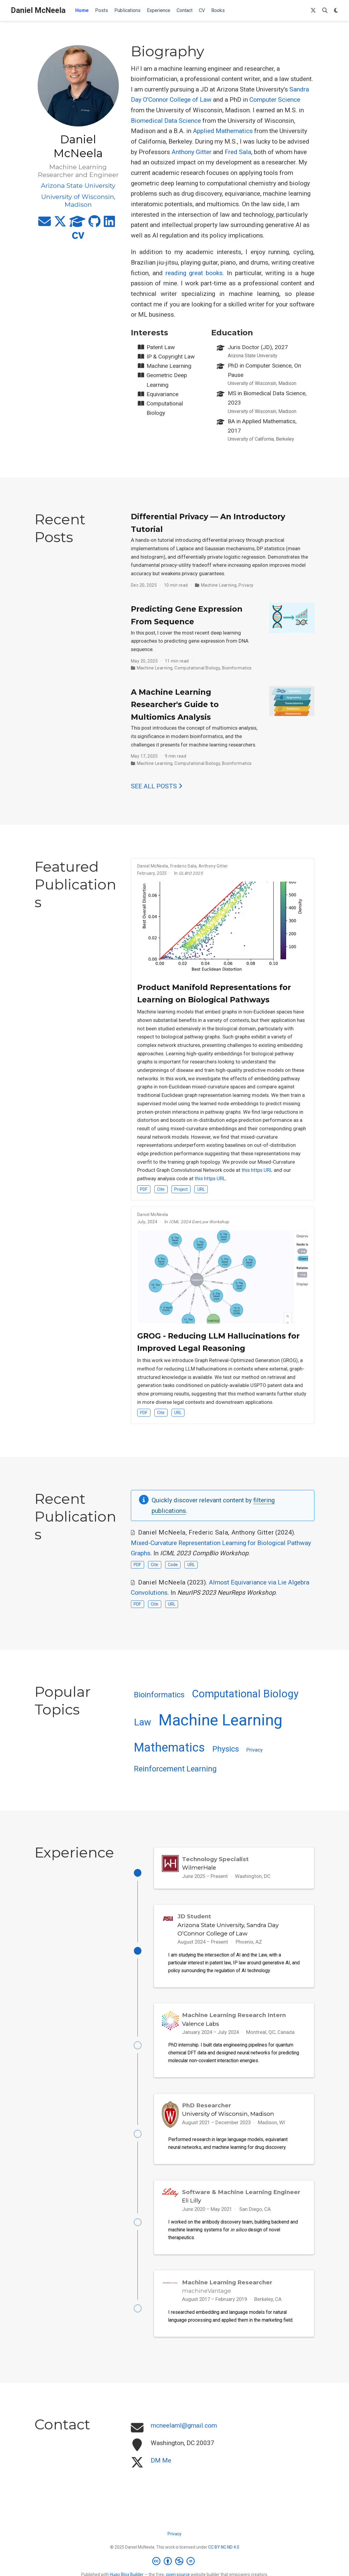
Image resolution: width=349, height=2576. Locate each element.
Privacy (246, 585)
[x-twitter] (60, 224)
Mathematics (169, 1747)
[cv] (78, 238)
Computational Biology (197, 668)
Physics (225, 1748)
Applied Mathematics (223, 131)
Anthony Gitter (191, 152)
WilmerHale (199, 1867)
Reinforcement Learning (175, 1768)
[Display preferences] (336, 10)
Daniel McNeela (38, 10)
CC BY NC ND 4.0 (223, 2549)
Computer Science (274, 99)
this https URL (257, 1170)
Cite (161, 1189)
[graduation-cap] (77, 224)
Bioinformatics (237, 668)
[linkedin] (109, 224)
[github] (94, 224)
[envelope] (44, 224)
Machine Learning (219, 585)
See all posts (156, 786)
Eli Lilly (191, 2202)
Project (181, 1189)
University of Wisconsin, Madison (228, 2115)
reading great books (194, 273)
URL (201, 1189)
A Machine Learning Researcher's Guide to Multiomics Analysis (175, 704)
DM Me (161, 2462)
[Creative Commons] (174, 2563)
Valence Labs (200, 2024)
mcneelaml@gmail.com (184, 2427)
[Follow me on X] (313, 10)
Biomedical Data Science (166, 120)
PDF (143, 1189)
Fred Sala (238, 152)
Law (142, 1722)
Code (173, 1564)
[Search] (325, 10)
